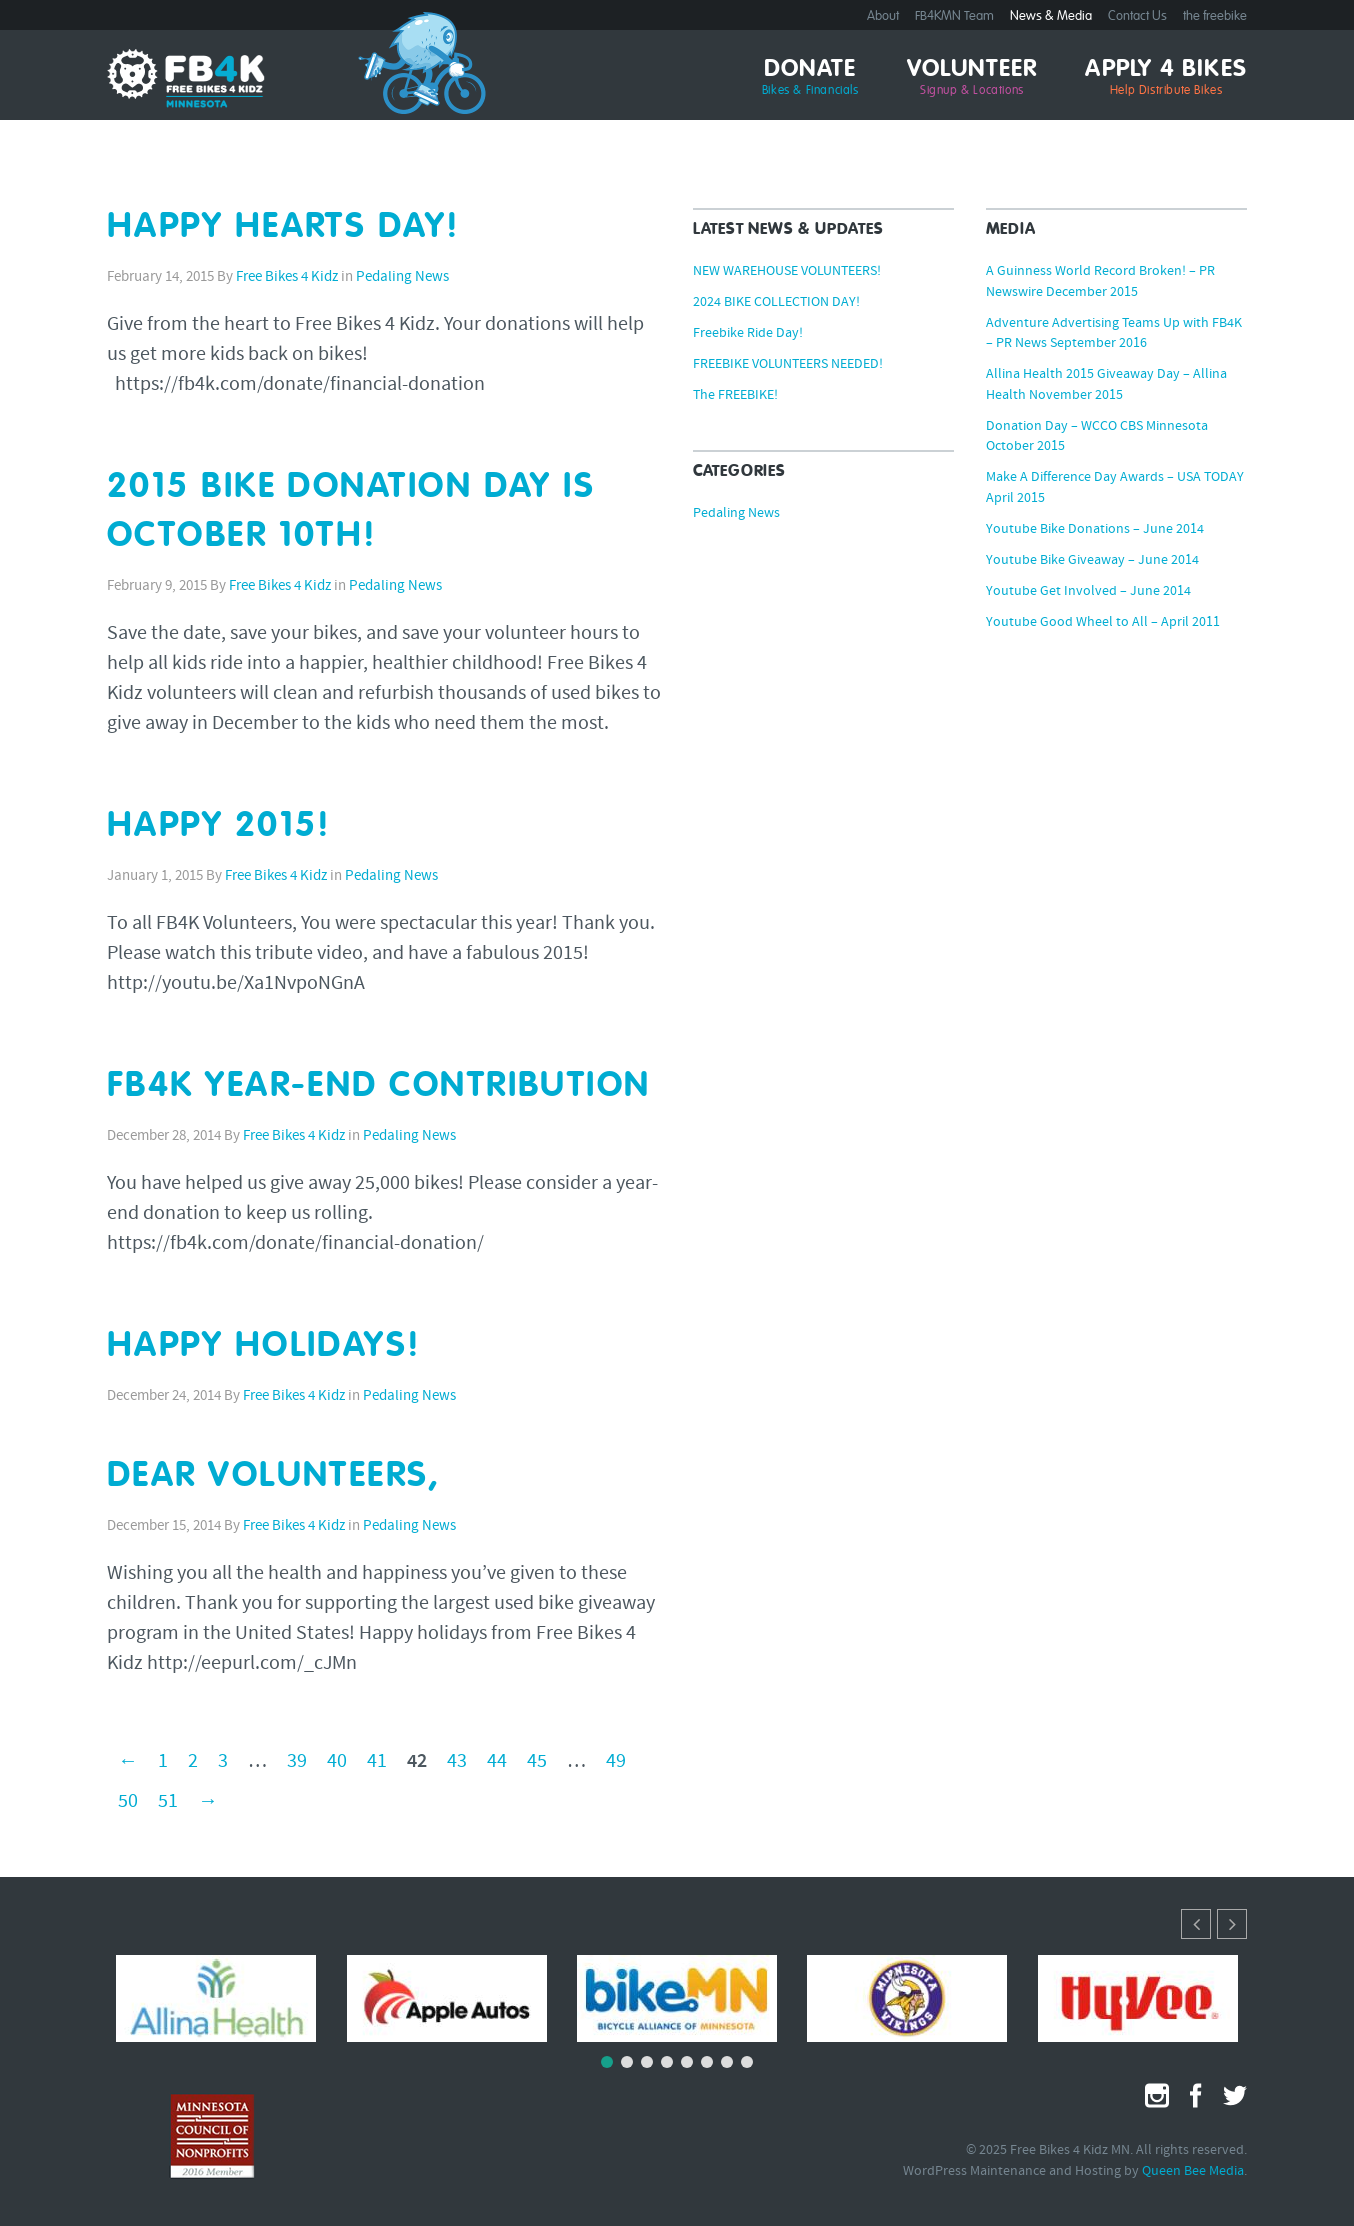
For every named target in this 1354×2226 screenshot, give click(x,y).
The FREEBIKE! (735, 396)
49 (616, 1762)
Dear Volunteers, (273, 1476)
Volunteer (972, 78)
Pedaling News (402, 277)
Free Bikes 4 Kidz (287, 277)
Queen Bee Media (1193, 2171)
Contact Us (1137, 16)
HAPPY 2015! (219, 826)
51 (168, 1802)
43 (457, 1762)
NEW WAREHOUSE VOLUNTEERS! (787, 272)
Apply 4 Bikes (1166, 78)
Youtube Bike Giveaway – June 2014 (1092, 561)
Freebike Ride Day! (748, 334)
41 (377, 1762)
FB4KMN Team (954, 16)
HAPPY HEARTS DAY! (284, 227)
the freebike (1215, 16)
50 (128, 1802)
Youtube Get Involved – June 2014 (1088, 592)
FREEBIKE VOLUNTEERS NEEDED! (788, 365)
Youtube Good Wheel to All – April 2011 (1103, 623)
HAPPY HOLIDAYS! (264, 1346)
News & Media (1051, 16)
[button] (1232, 1924)
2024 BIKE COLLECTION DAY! (776, 303)
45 (537, 1762)
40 (337, 1762)
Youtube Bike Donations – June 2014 (1095, 530)
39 (297, 1762)
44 (497, 1762)
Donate (810, 78)
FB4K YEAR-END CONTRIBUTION (379, 1086)
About (883, 16)
